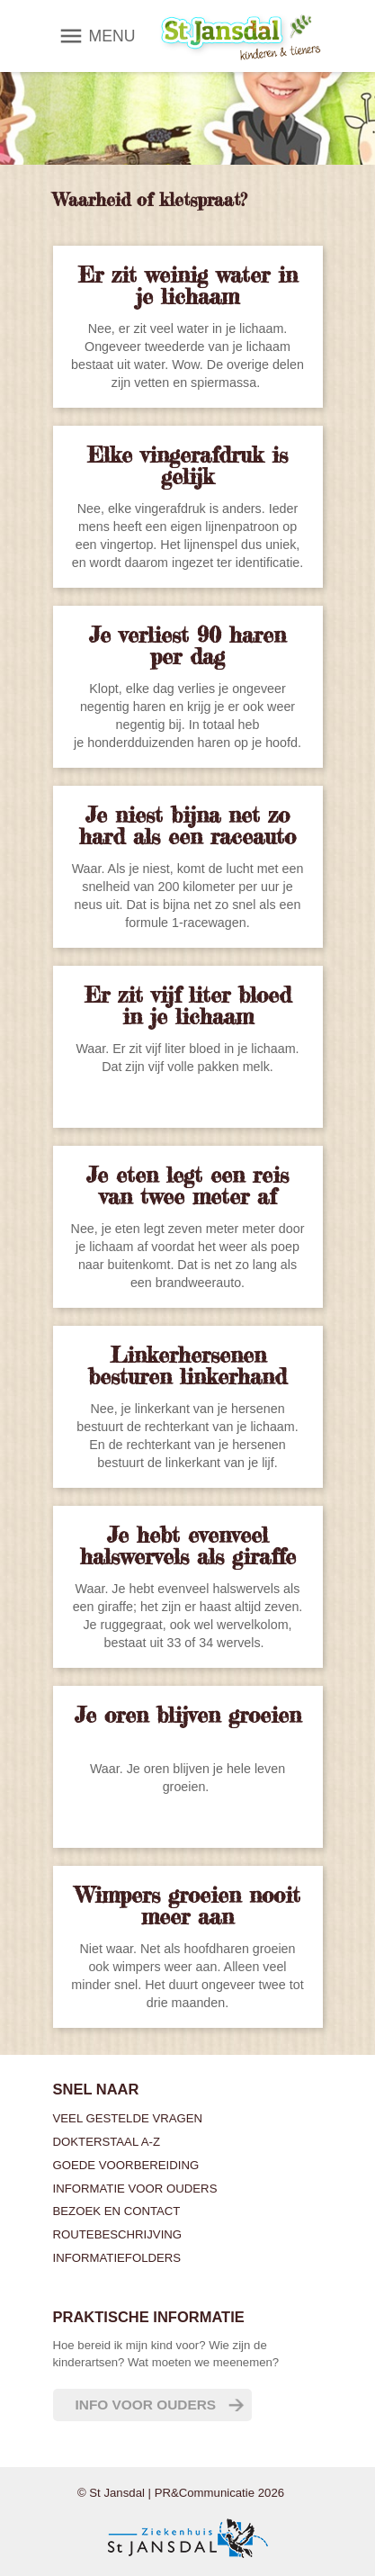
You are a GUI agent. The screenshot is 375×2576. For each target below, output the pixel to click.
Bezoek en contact (117, 2211)
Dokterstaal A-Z (106, 2141)
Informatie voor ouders (135, 2188)
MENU (112, 36)
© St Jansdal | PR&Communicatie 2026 (180, 2492)
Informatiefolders (117, 2258)
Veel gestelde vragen (128, 2118)
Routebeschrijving (118, 2234)
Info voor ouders (146, 2404)
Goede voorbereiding (126, 2165)
